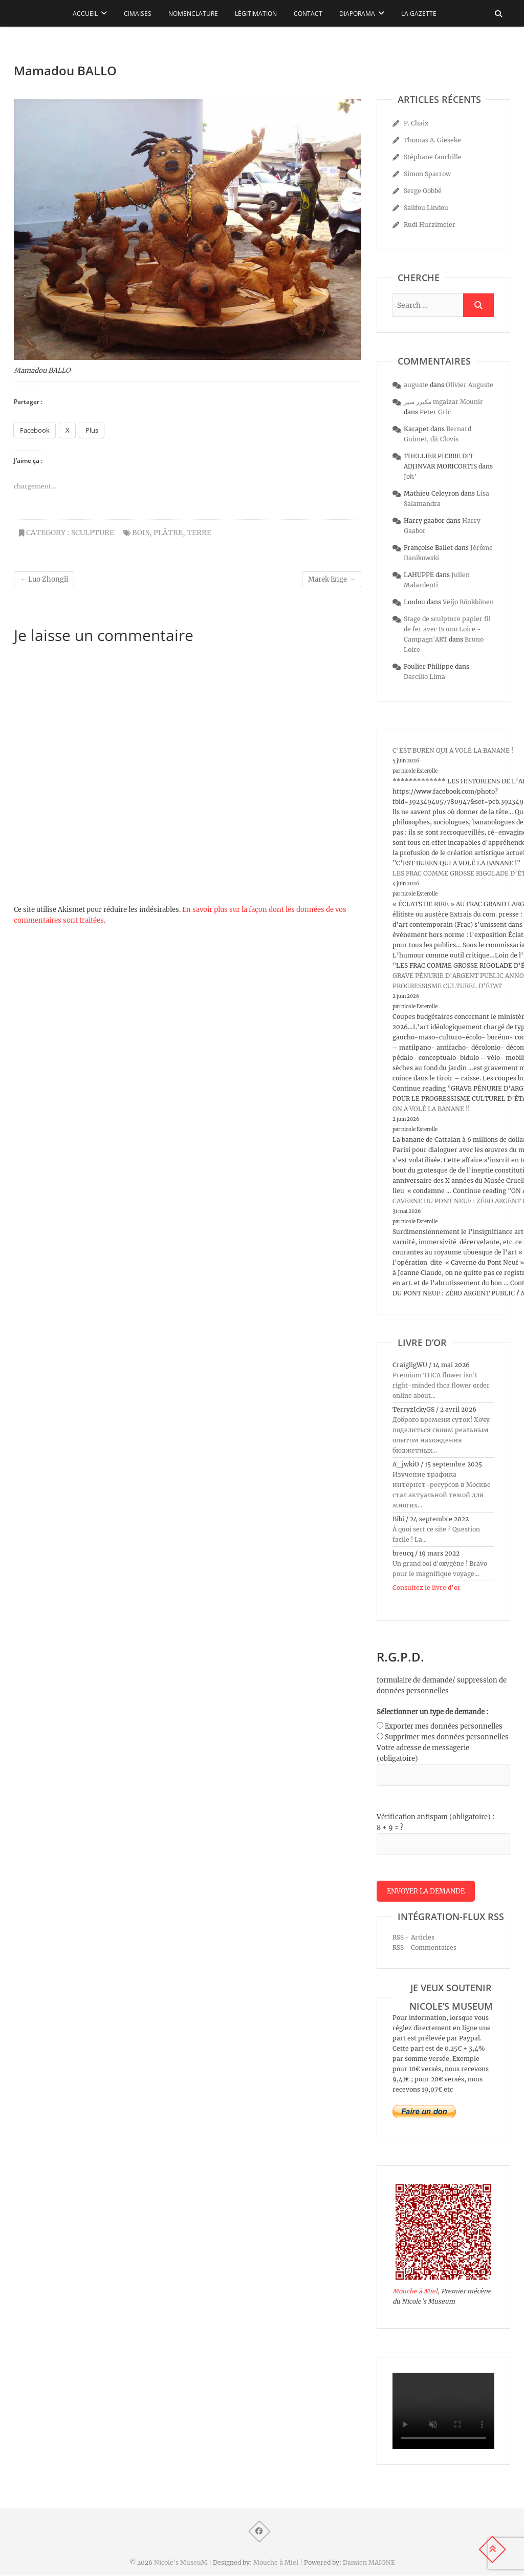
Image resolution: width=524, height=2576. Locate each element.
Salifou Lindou (426, 207)
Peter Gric (435, 412)
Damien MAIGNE (369, 2563)
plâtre (168, 532)
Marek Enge (331, 579)
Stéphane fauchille (433, 157)
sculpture (92, 532)
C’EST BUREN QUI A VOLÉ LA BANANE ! (452, 750)
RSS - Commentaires (424, 1948)
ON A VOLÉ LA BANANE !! (431, 1109)
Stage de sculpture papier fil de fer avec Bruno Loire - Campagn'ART (447, 629)
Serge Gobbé (423, 191)
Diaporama (357, 13)
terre (199, 532)
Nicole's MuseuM (180, 2563)
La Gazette (418, 13)
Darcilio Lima (424, 676)
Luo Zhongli (44, 579)
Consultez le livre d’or (426, 1587)
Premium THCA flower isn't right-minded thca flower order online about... (441, 1385)
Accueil (85, 13)
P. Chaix (416, 123)
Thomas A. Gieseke (432, 140)
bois (140, 532)
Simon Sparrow (427, 174)
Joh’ (410, 476)
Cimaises (137, 13)
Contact (308, 13)
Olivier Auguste (469, 385)
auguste (416, 385)
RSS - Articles (413, 1938)
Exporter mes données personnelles (444, 1726)
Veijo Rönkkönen (468, 602)
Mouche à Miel (415, 2291)
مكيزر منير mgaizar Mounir (443, 402)
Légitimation (256, 13)
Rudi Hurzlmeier (429, 224)
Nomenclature (193, 13)
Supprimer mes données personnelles (447, 1737)
